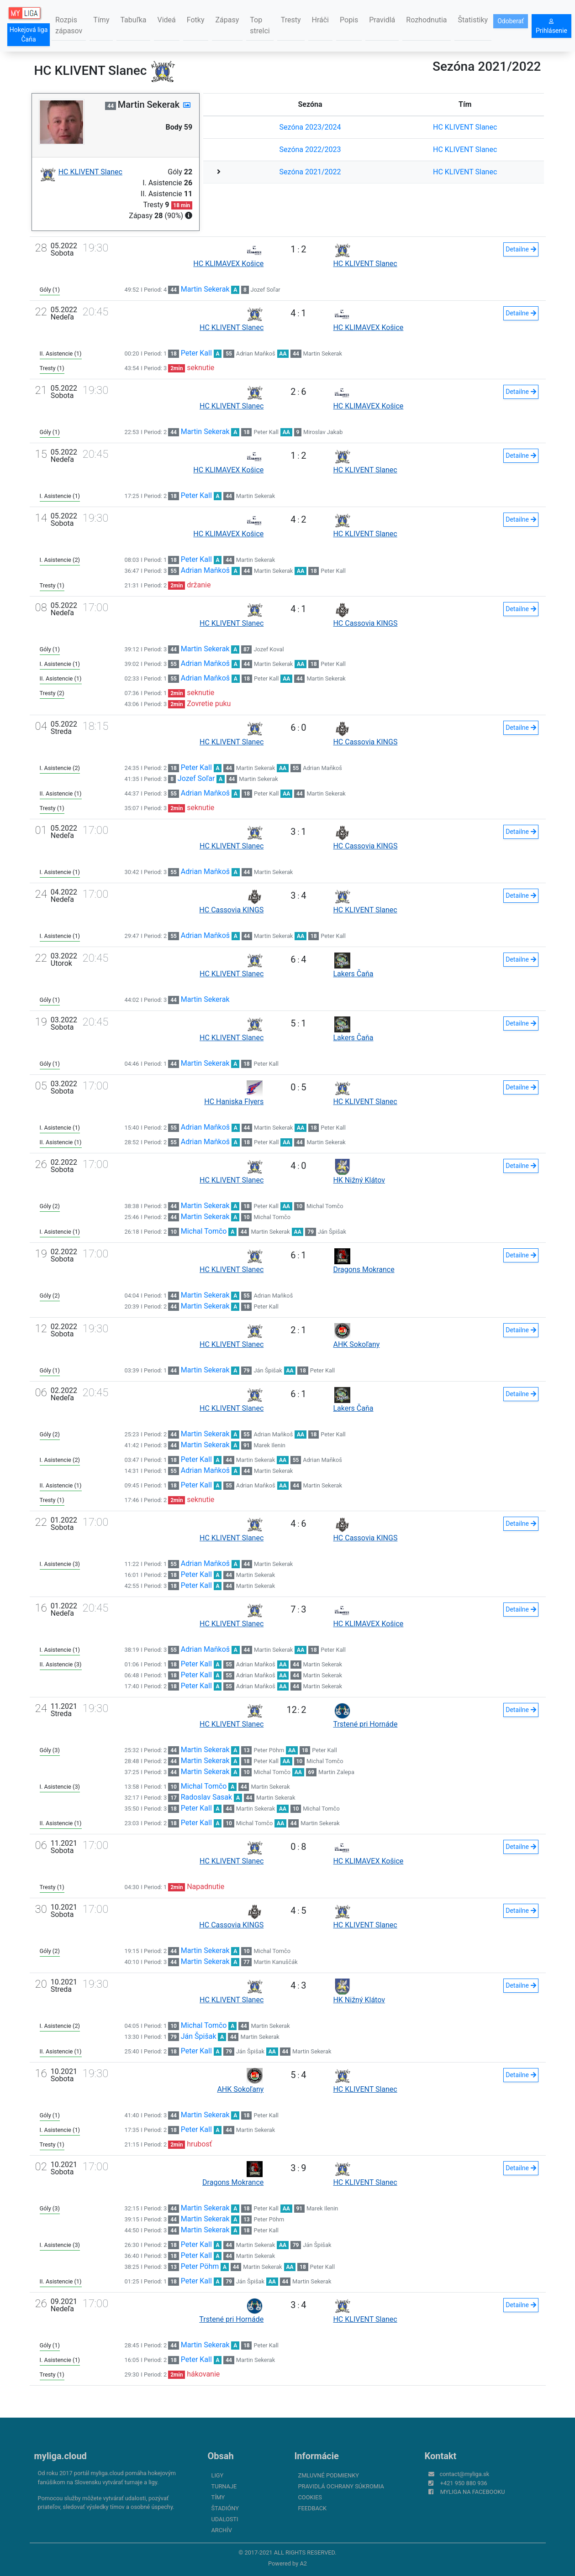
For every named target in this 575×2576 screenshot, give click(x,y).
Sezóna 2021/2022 (310, 172)
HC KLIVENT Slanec (465, 127)
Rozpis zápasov (68, 25)
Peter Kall (196, 353)
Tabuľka (133, 20)
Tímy (101, 20)
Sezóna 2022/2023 (310, 149)
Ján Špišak (332, 1231)
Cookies (310, 2497)
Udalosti (224, 2519)
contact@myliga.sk (465, 2474)
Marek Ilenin (269, 1445)
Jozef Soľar (265, 289)
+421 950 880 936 (463, 2483)
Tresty (291, 20)
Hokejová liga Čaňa (29, 34)
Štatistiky (473, 20)
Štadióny (225, 2508)
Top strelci (259, 25)
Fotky (196, 20)
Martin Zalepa (336, 1772)
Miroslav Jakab (323, 432)
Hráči (320, 20)
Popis (349, 20)
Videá (167, 20)
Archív (221, 2530)
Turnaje (224, 2486)
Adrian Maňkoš (255, 353)
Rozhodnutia (426, 20)
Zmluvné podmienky (328, 2475)
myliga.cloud (60, 2455)
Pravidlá (382, 20)
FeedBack (312, 2508)
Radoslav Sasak (206, 1797)
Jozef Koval (268, 649)
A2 (303, 2563)
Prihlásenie (551, 26)
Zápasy (227, 20)
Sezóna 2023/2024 (310, 127)
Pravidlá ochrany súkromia (341, 2486)
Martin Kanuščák (275, 1961)
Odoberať (510, 21)
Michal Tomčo (324, 1206)
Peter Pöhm (268, 1750)
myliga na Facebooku (472, 2491)
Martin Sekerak (205, 289)
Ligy (217, 2475)
